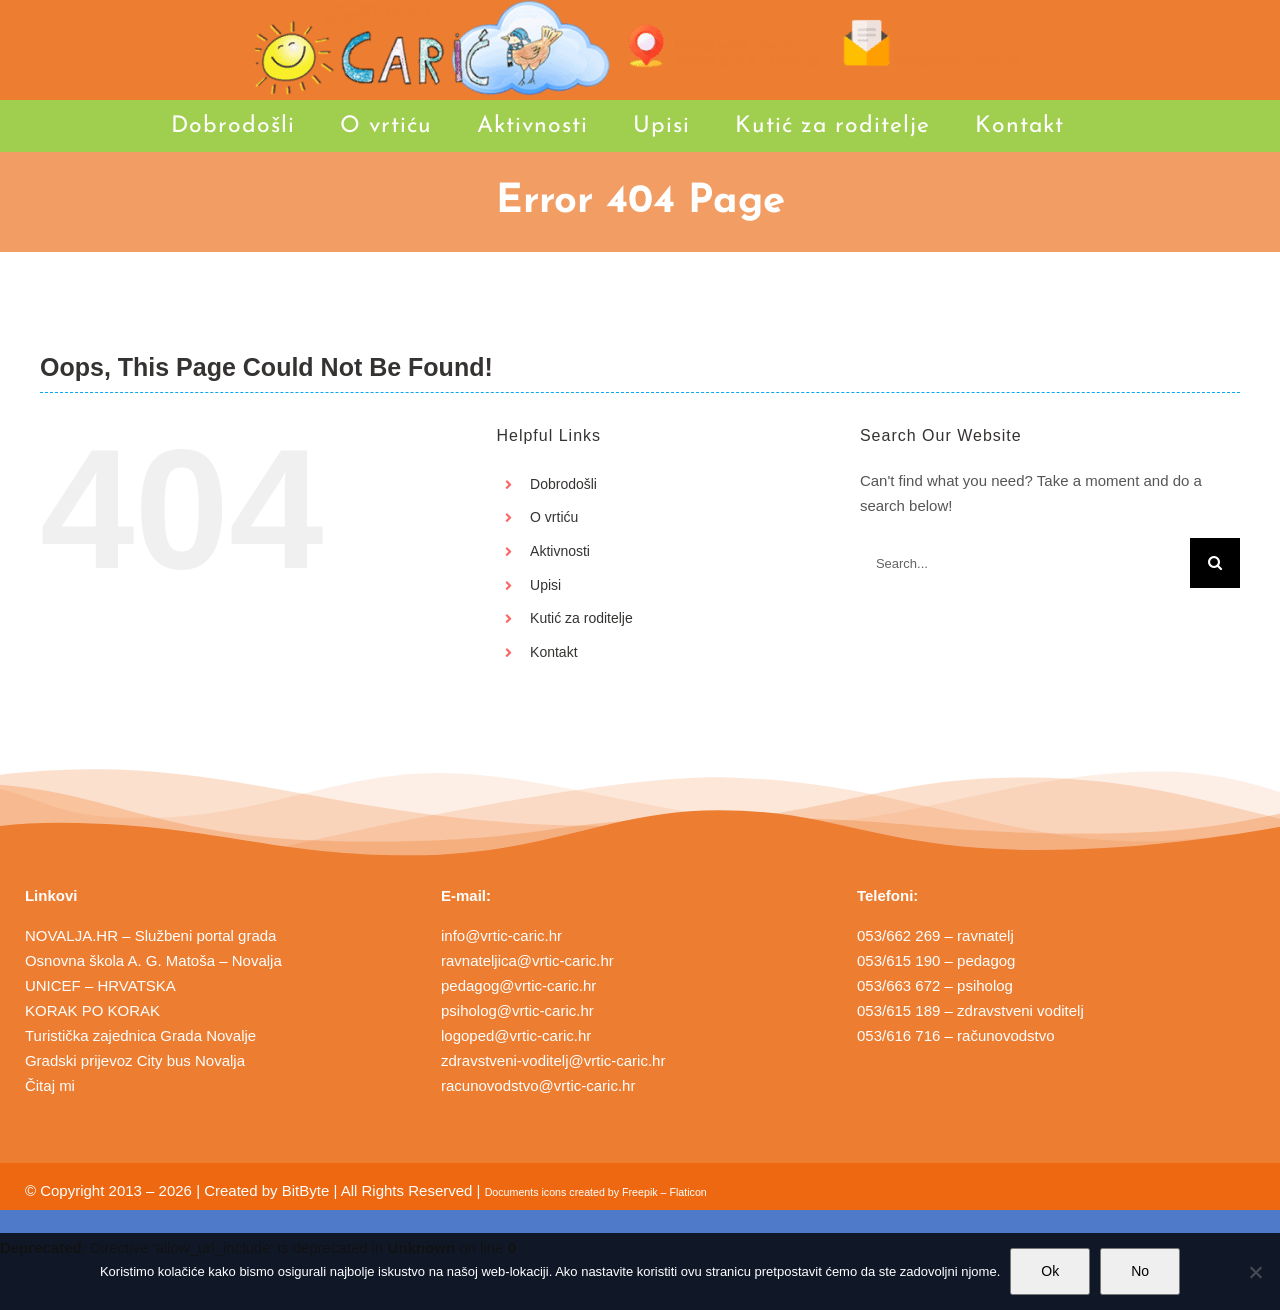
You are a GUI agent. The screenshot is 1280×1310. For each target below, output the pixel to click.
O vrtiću (554, 517)
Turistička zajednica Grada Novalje (140, 1035)
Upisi (545, 585)
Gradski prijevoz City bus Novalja (135, 1060)
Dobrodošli (563, 484)
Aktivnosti (560, 551)
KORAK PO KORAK (92, 1010)
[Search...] (1025, 563)
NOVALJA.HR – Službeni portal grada (151, 935)
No (1140, 1271)
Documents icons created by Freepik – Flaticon (596, 1192)
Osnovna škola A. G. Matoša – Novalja (153, 960)
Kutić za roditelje (581, 618)
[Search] (1215, 563)
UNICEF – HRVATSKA (100, 985)
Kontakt (553, 652)
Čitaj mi (50, 1085)
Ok (1050, 1271)
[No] (1255, 1272)
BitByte (306, 1190)
